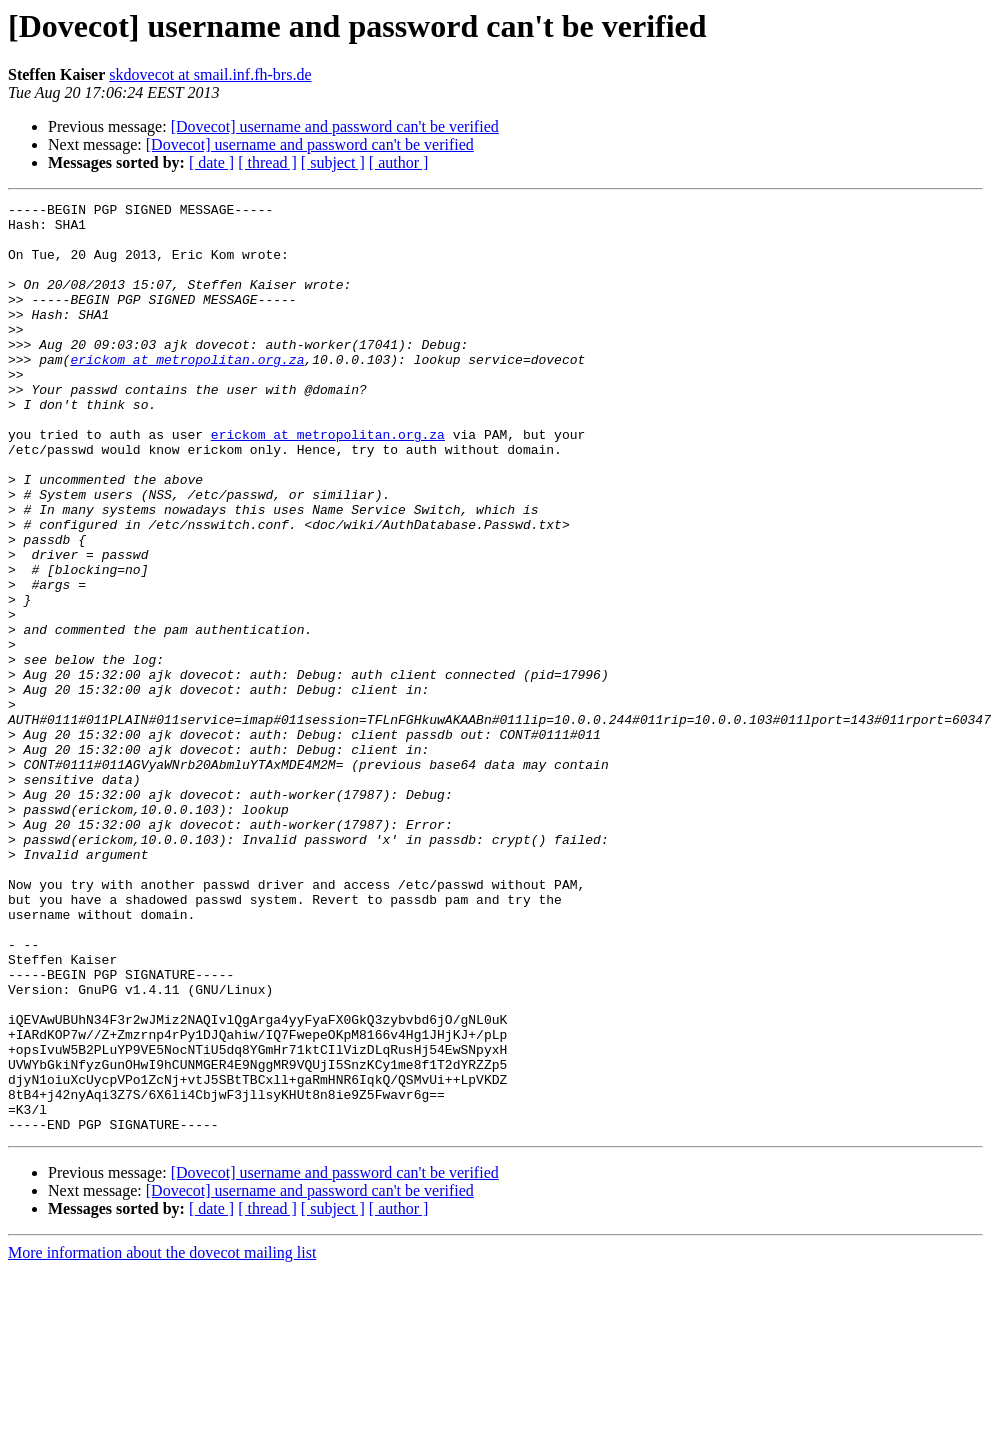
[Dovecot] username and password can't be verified (335, 126)
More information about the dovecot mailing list (162, 1438)
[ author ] (399, 162)
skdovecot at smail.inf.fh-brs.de (210, 74)
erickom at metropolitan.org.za (187, 392)
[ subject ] (333, 162)
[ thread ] (267, 162)
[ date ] (211, 162)
